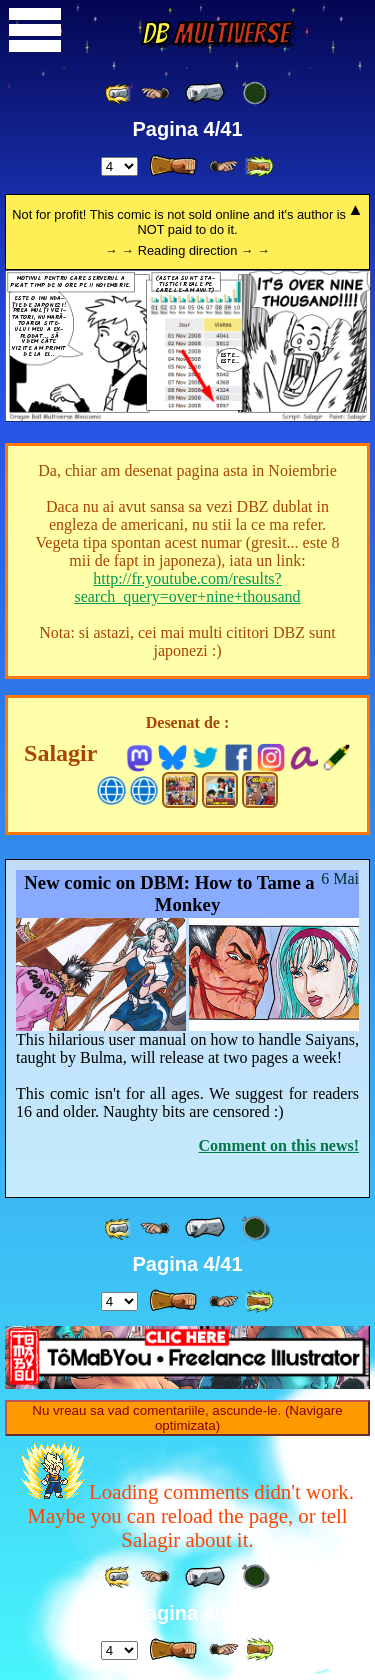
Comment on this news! (279, 1145)
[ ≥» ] (224, 166)
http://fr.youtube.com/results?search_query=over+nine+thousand (187, 587)
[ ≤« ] (155, 93)
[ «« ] (119, 93)
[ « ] (205, 93)
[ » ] (173, 166)
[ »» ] (259, 166)
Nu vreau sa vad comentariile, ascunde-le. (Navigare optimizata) (187, 1418)
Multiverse (215, 33)
